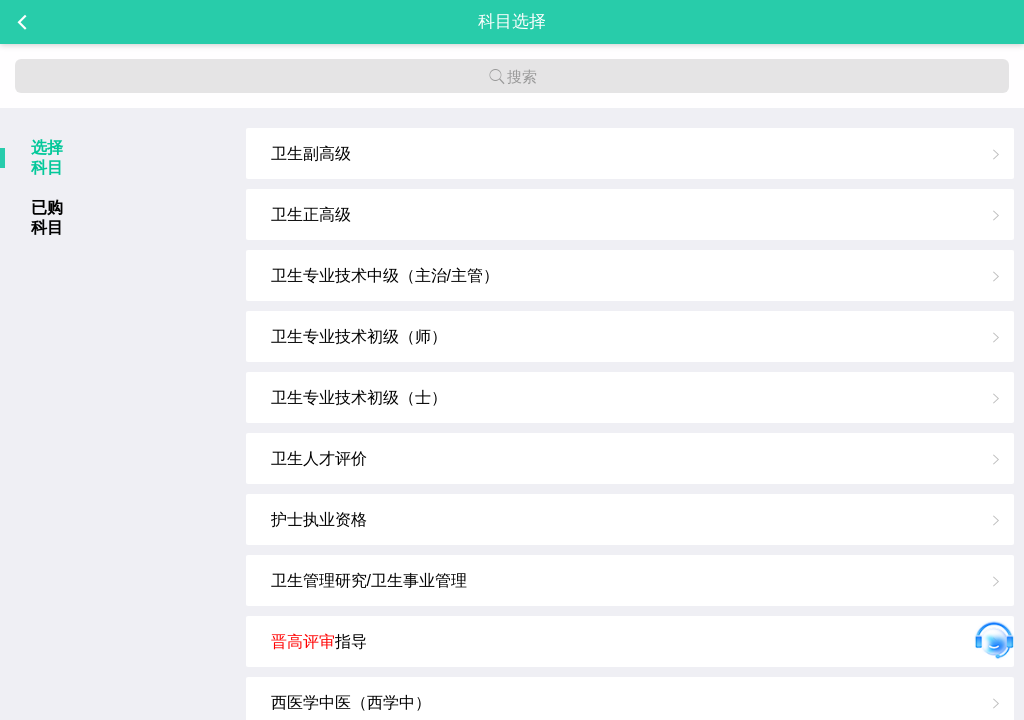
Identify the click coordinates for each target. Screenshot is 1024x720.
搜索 (512, 76)
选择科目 (47, 157)
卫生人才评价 (319, 458)
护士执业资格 (319, 519)
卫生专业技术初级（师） (359, 336)
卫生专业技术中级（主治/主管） (385, 275)
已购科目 (47, 217)
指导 (319, 641)
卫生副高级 (311, 153)
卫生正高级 (311, 214)
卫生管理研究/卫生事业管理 (369, 580)
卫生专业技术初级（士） (359, 397)
